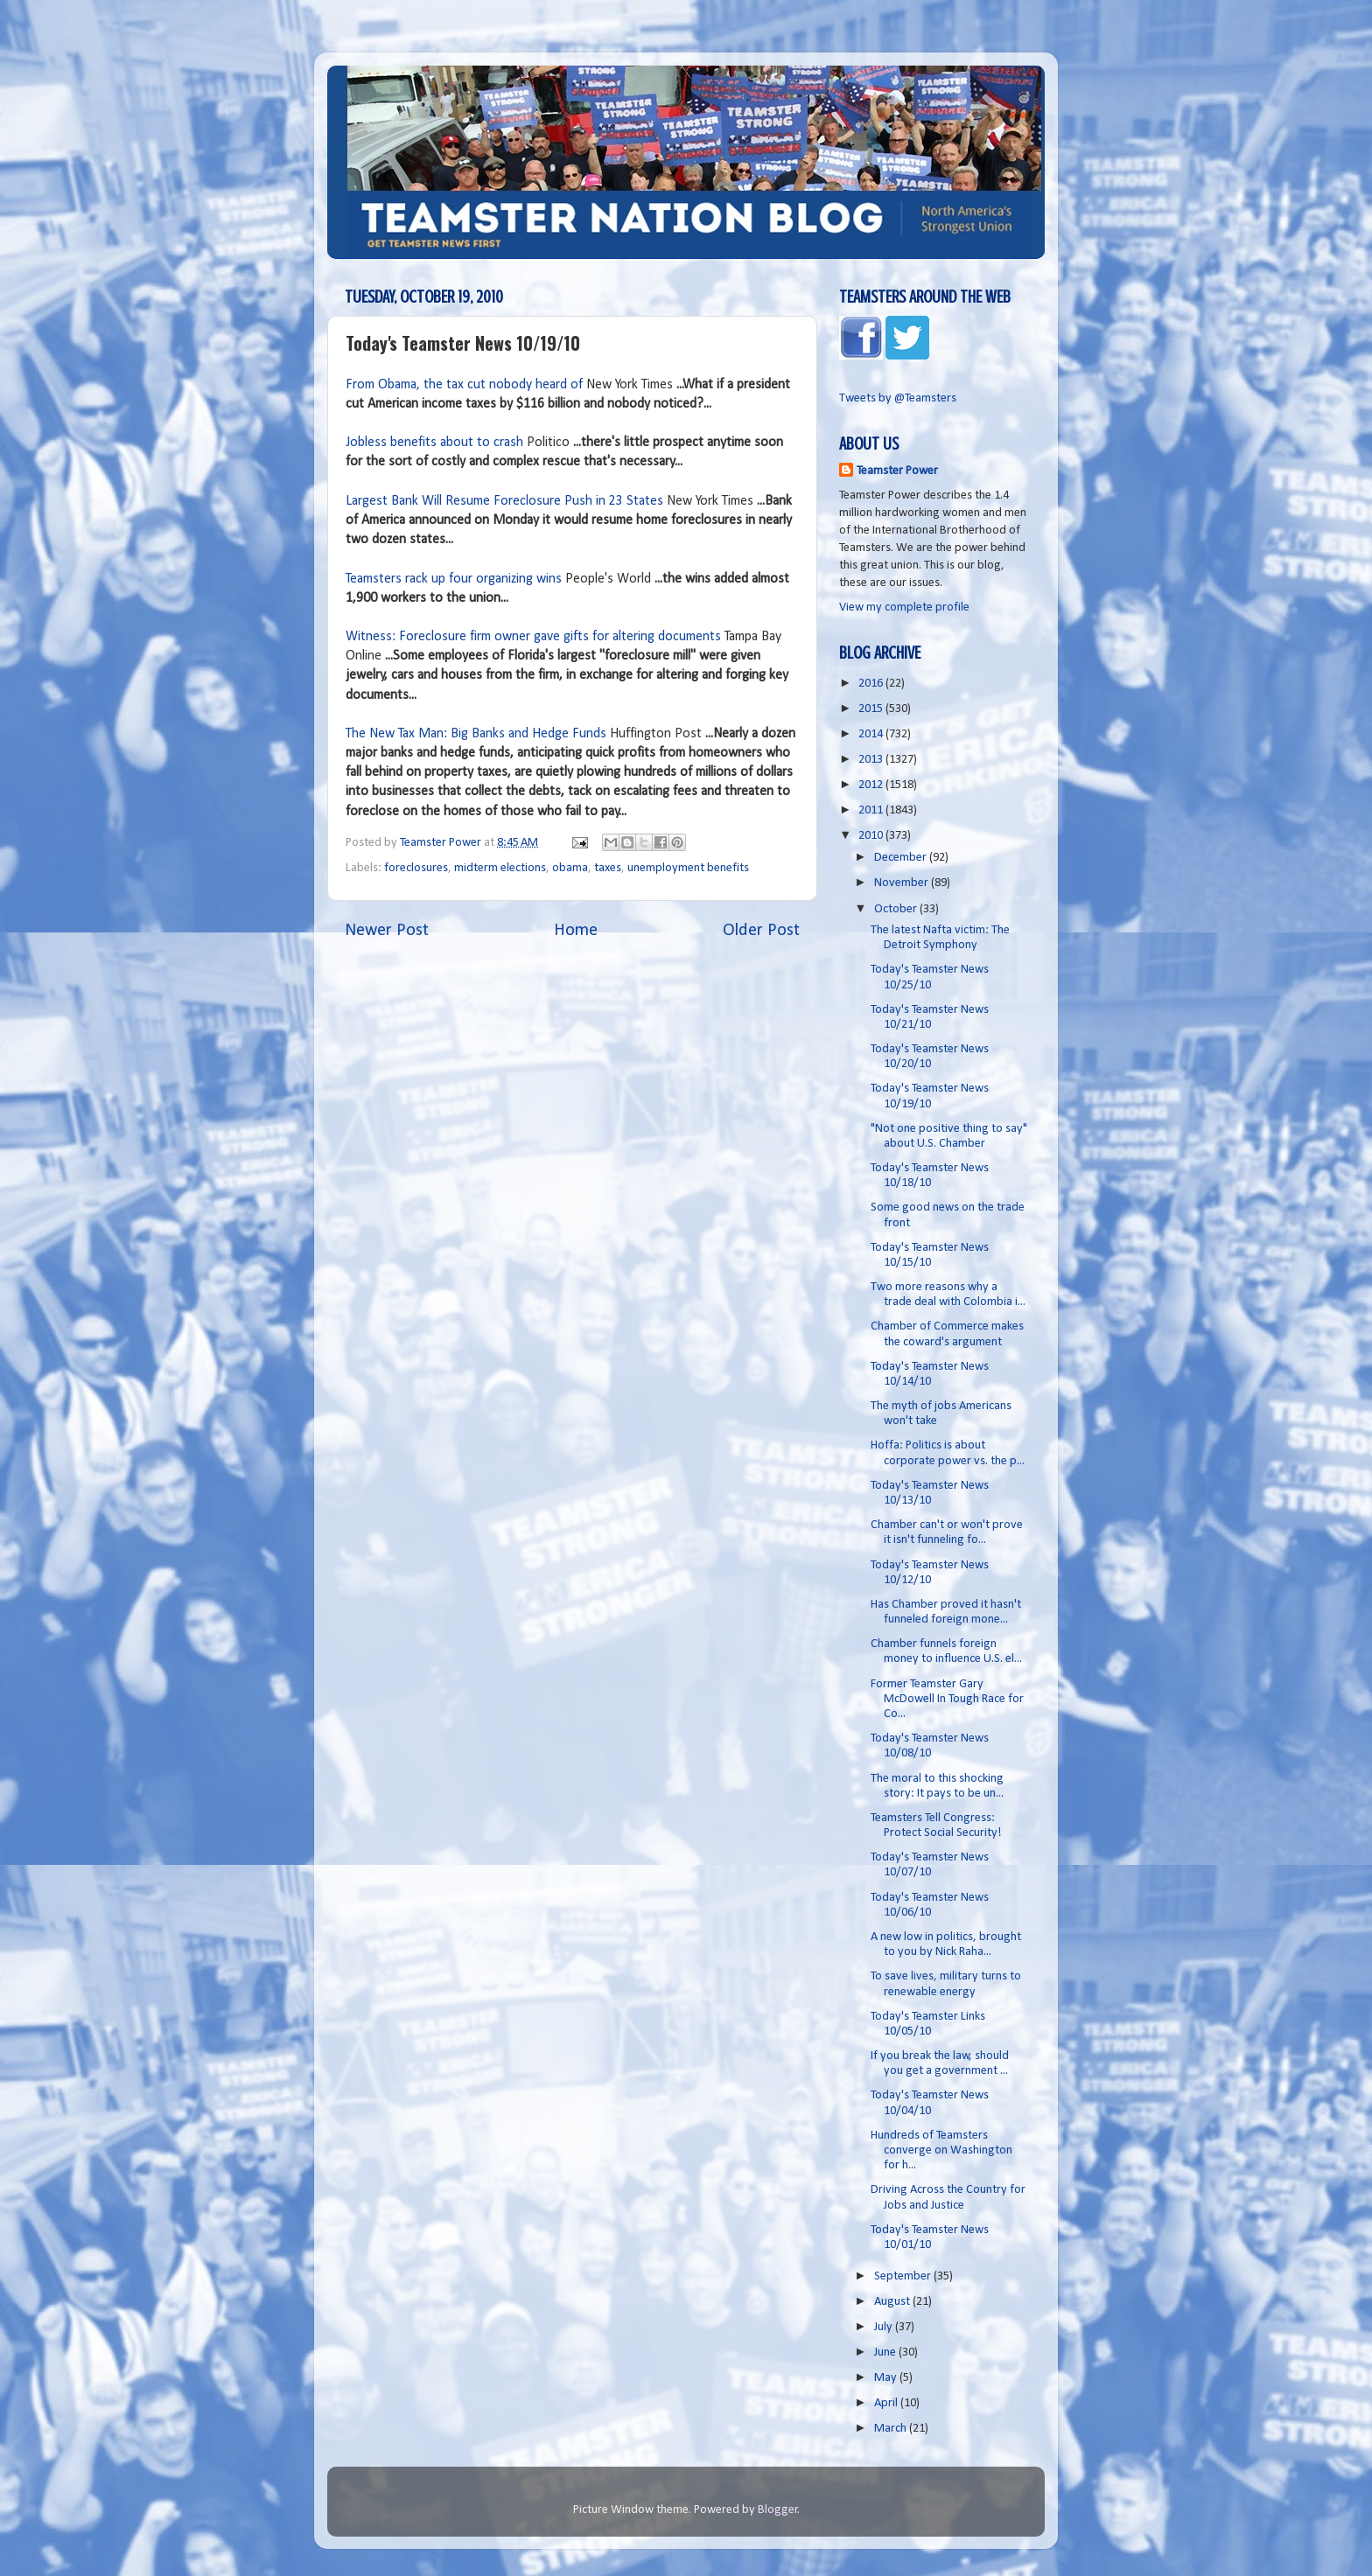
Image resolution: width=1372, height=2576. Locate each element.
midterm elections (500, 868)
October (897, 909)
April (887, 2403)
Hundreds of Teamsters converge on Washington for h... (941, 2151)
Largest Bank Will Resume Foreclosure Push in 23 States (504, 501)
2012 (872, 785)
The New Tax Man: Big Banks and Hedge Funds (476, 734)
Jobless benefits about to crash (434, 443)
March (891, 2428)
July (884, 2327)
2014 (872, 734)
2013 (872, 759)
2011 (872, 810)
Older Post (761, 930)
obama (570, 868)
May (887, 2377)
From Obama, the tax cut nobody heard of (464, 385)
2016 (872, 683)
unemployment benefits (688, 868)
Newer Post (387, 930)
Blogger (778, 2510)
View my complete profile (904, 607)
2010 (872, 835)
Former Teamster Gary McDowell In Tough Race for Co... (947, 1699)
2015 (872, 709)
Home (576, 930)
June (886, 2352)
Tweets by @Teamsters (897, 398)
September (904, 2276)
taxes (607, 868)
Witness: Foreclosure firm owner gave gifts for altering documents (533, 637)
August (893, 2301)
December (901, 857)
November (902, 883)
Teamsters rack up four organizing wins (454, 579)
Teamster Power (897, 471)
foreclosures (416, 868)
